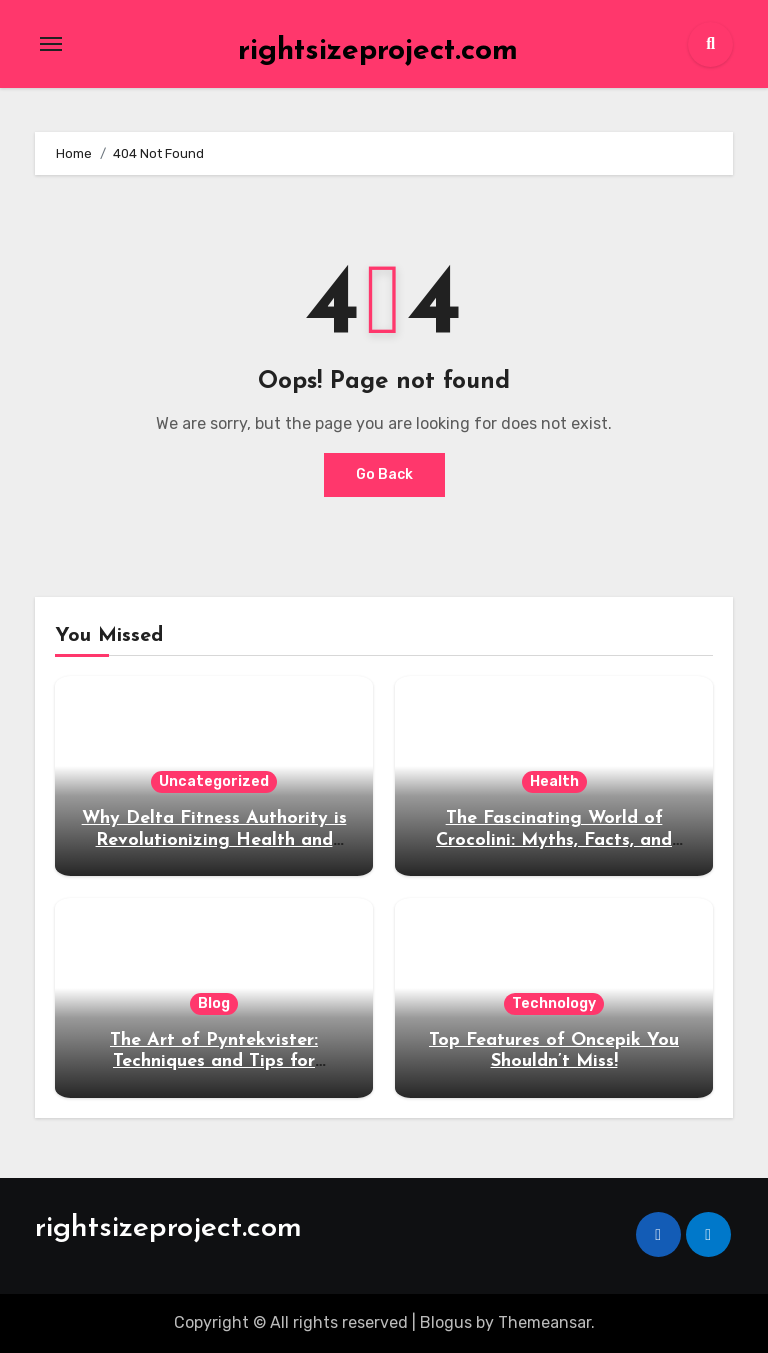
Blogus (446, 1322)
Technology (554, 1003)
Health (554, 781)
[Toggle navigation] (51, 44)
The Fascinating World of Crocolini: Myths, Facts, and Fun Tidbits (554, 840)
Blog (214, 1003)
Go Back (384, 474)
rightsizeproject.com (378, 51)
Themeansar (544, 1322)
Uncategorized (214, 781)
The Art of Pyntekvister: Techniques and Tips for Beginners (214, 1062)
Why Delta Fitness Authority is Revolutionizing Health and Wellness (214, 840)
